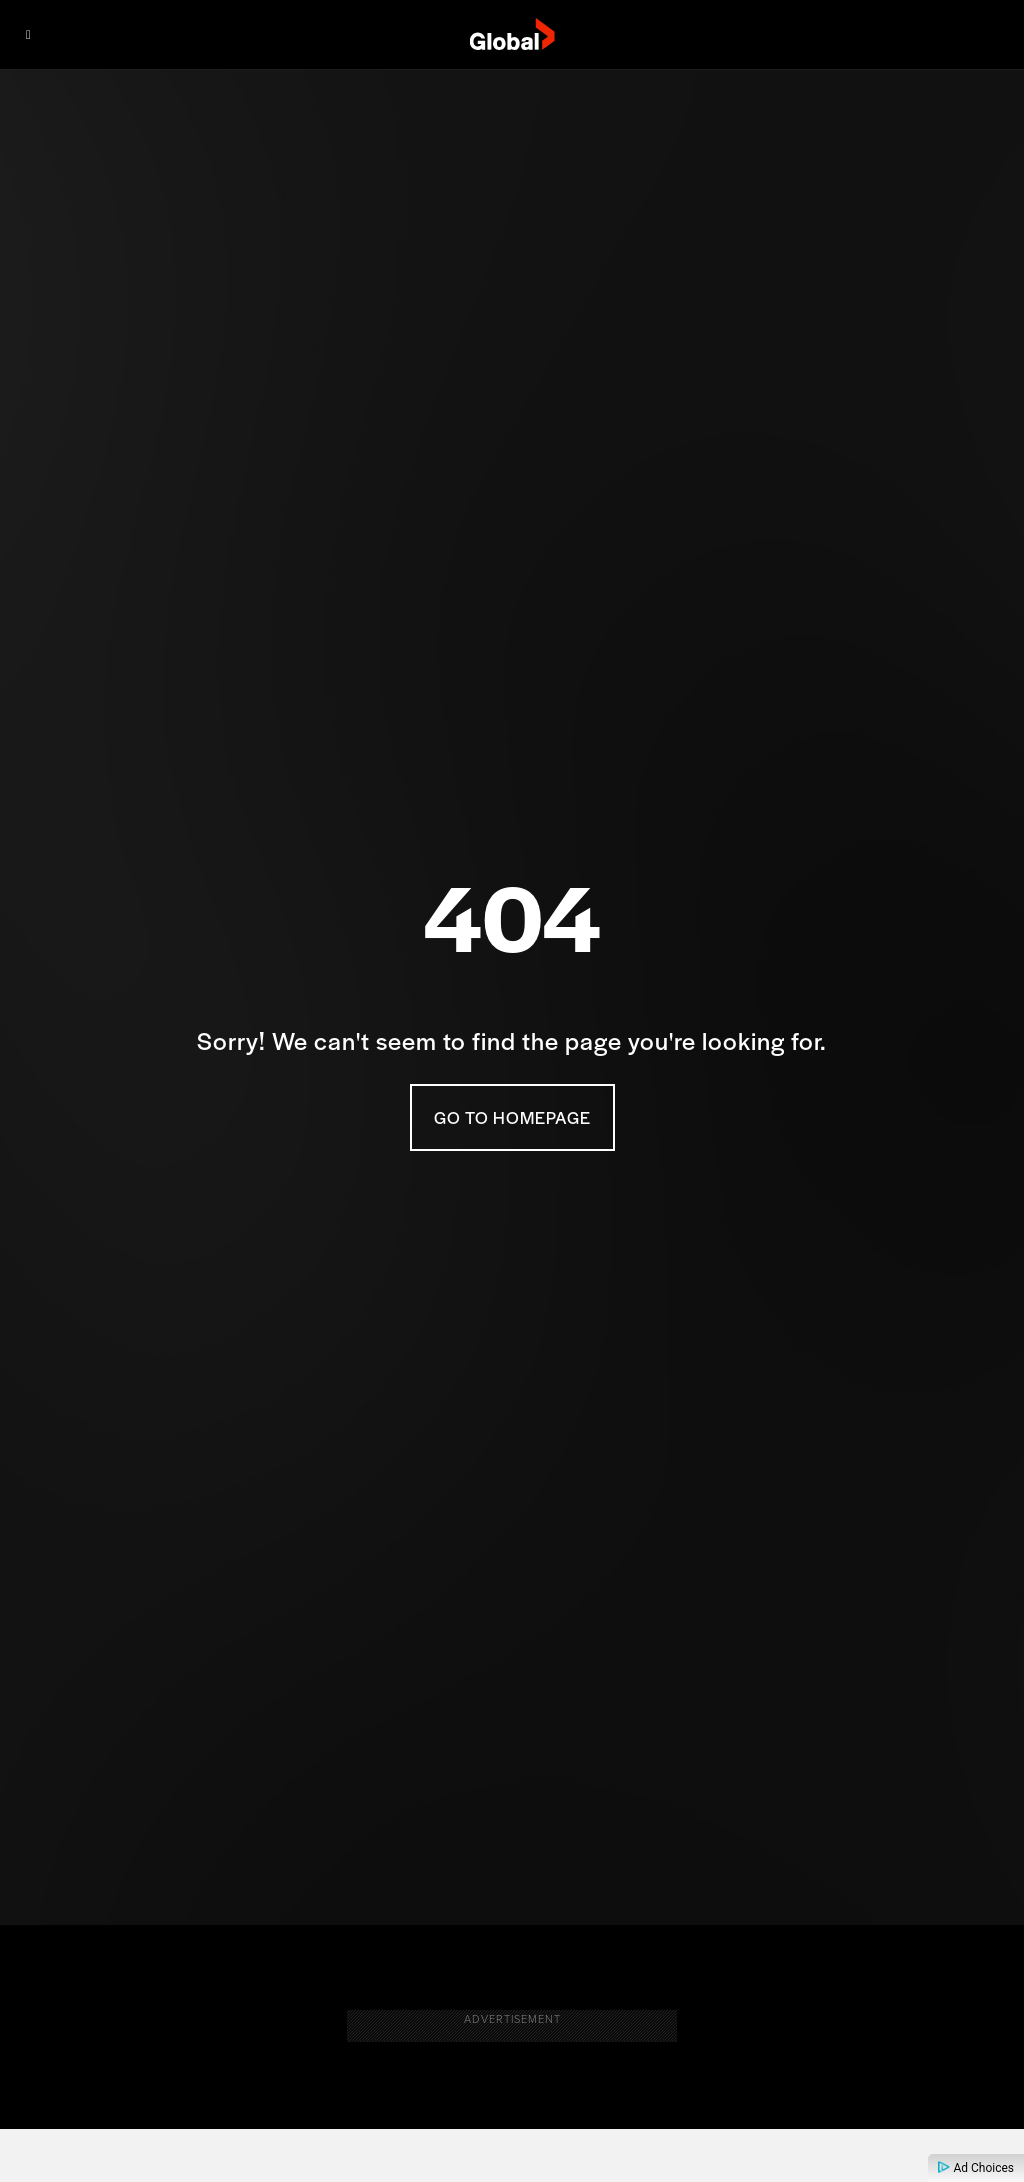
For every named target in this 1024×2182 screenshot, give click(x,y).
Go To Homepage (512, 1117)
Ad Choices (976, 2168)
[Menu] (28, 35)
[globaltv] (512, 35)
